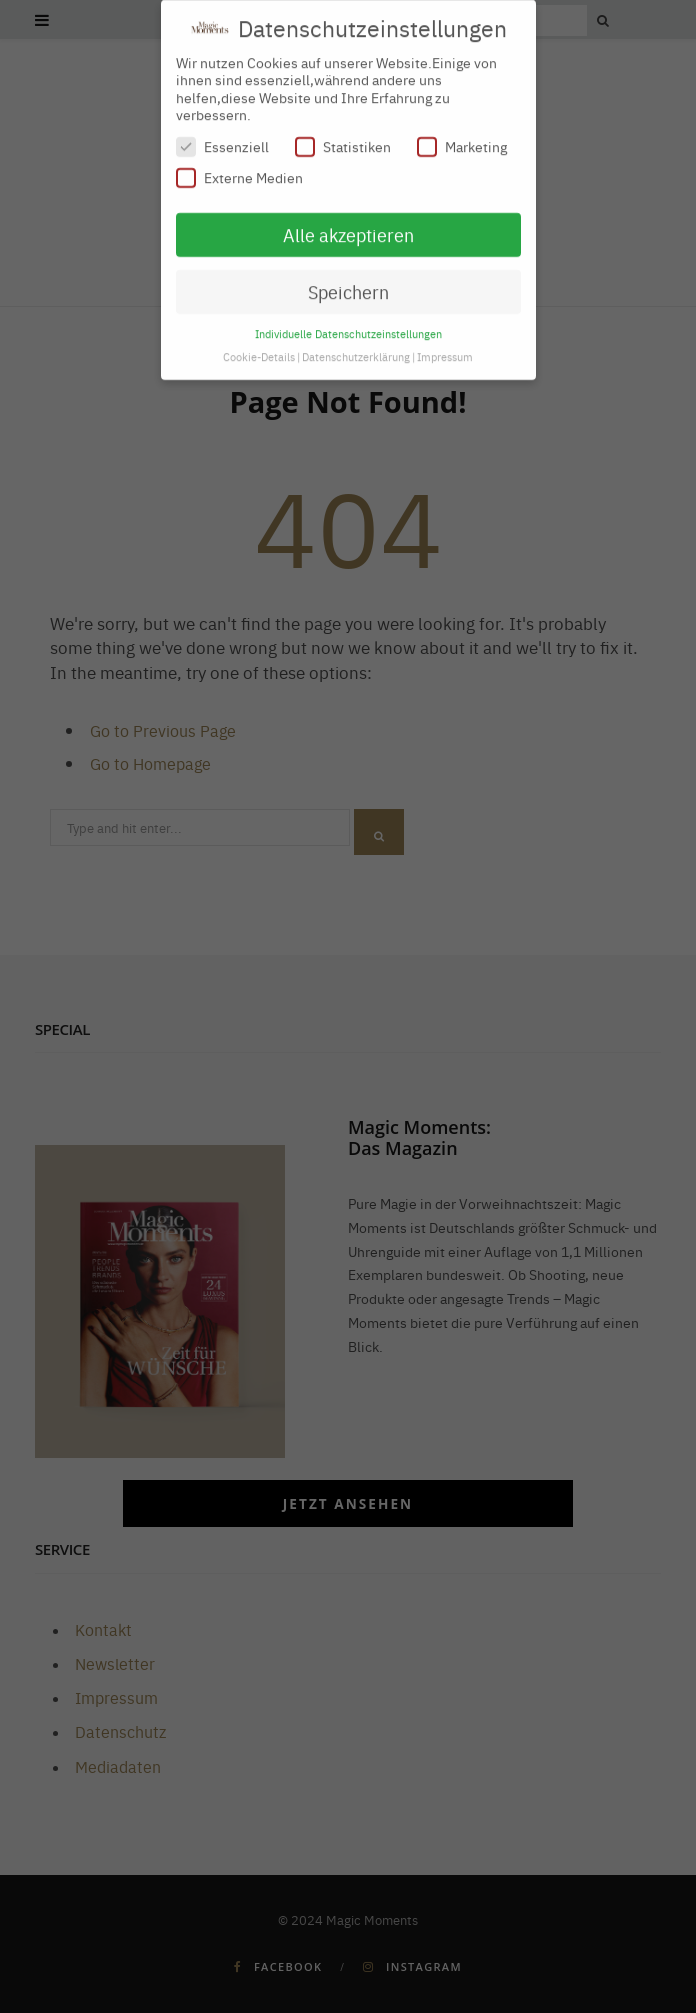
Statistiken (343, 137)
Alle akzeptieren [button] (348, 225)
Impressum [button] (445, 346)
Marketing (462, 137)
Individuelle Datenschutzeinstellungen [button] (348, 323)
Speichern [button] (348, 282)
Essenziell (222, 137)
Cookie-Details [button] (259, 346)
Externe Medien (239, 168)
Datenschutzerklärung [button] (356, 346)
